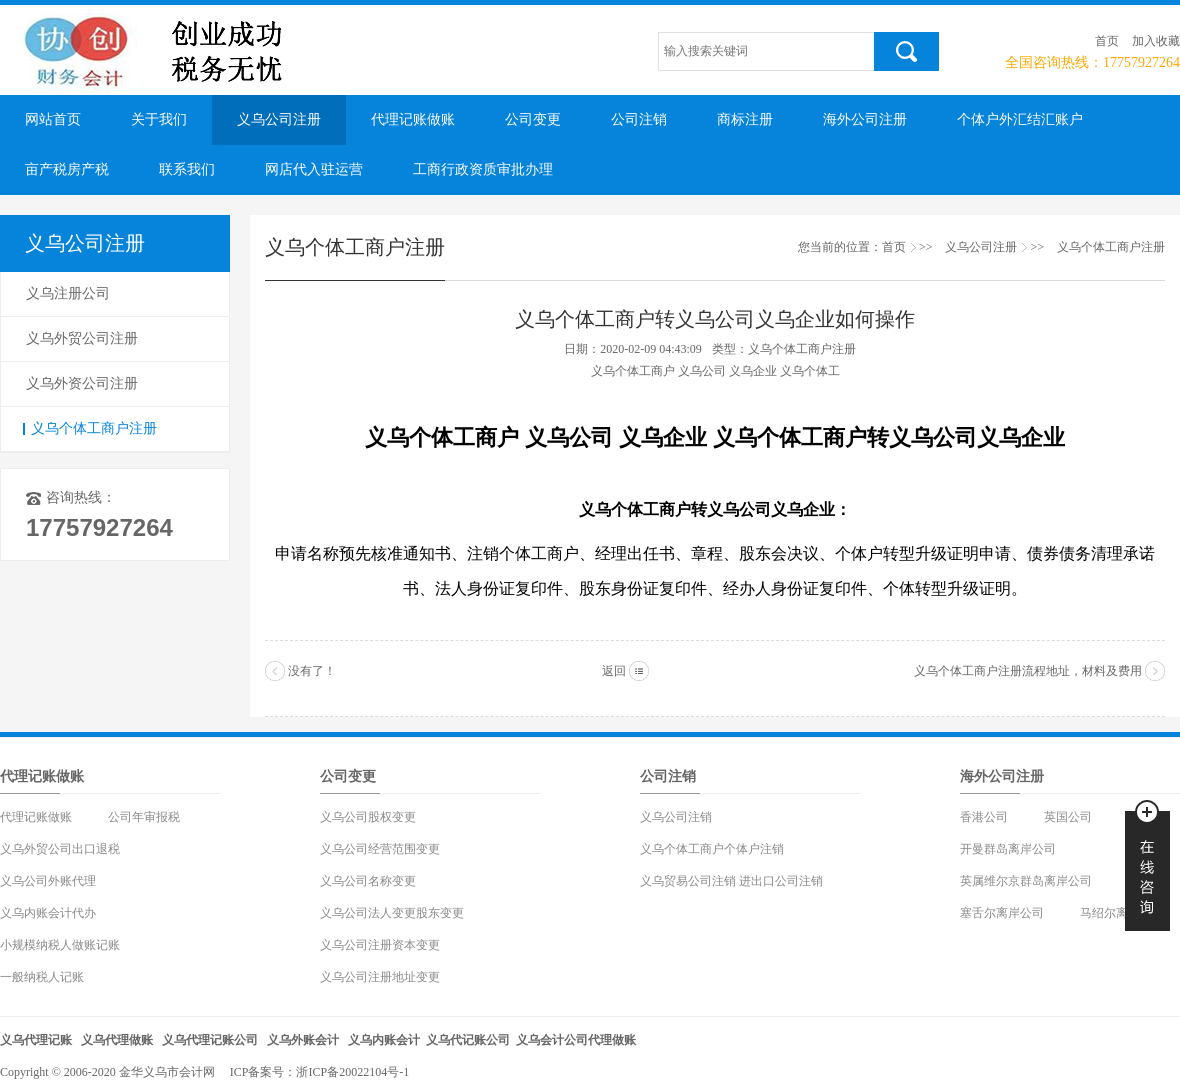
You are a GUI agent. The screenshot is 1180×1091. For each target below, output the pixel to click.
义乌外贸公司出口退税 (60, 849)
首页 (1107, 41)
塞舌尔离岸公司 (1002, 913)
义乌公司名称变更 (368, 881)
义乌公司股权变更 (368, 817)
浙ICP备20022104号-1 (352, 1072)
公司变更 (533, 119)
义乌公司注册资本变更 (380, 945)
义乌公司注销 (676, 817)
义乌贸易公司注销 (688, 881)
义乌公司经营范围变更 (380, 849)
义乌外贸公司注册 (82, 338)
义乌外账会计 (303, 1040)
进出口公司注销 (781, 881)
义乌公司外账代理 (48, 881)
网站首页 (53, 119)
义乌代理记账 (36, 1040)
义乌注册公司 (68, 293)
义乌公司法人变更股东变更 (392, 913)
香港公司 (984, 817)
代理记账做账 (413, 119)
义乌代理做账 (117, 1040)
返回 (614, 671)
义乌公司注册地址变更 (380, 977)
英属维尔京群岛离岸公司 (1026, 881)
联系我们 (187, 169)
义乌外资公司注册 (82, 383)
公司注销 (639, 119)
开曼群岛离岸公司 (1008, 849)
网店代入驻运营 (314, 169)
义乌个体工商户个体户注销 (712, 849)
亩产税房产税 (67, 169)
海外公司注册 (865, 119)
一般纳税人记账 (42, 977)
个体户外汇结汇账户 (1020, 119)
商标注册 (745, 119)
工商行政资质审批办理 (483, 169)
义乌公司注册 (279, 119)
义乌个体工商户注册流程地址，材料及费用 (1028, 671)
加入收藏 (1156, 41)
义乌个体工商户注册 (94, 428)
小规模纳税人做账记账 (60, 945)
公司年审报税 (144, 817)
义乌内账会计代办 (48, 913)
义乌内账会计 (384, 1040)
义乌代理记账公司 (210, 1040)
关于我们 (159, 119)
